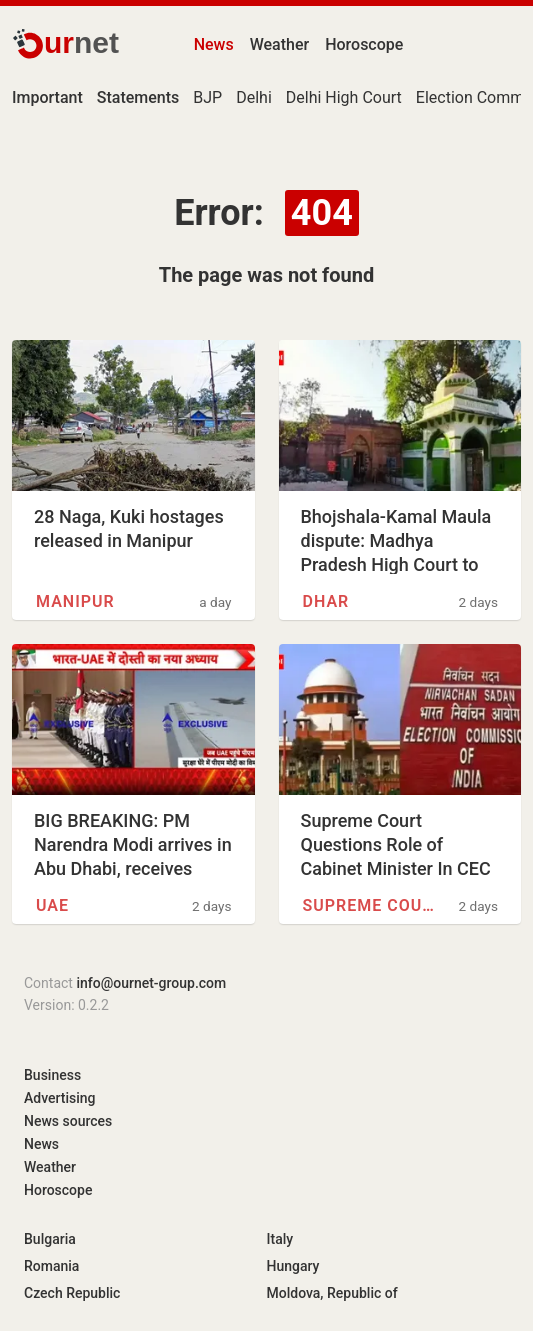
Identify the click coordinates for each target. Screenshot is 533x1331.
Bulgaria (50, 1239)
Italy (280, 1239)
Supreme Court (371, 905)
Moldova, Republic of (332, 1293)
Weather (279, 44)
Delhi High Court (344, 97)
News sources (68, 1121)
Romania (51, 1266)
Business (52, 1075)
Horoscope (364, 44)
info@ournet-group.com (151, 983)
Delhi (254, 97)
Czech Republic (72, 1293)
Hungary (293, 1266)
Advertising (60, 1098)
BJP (207, 97)
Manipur (75, 601)
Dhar (326, 601)
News (214, 44)
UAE (52, 905)
